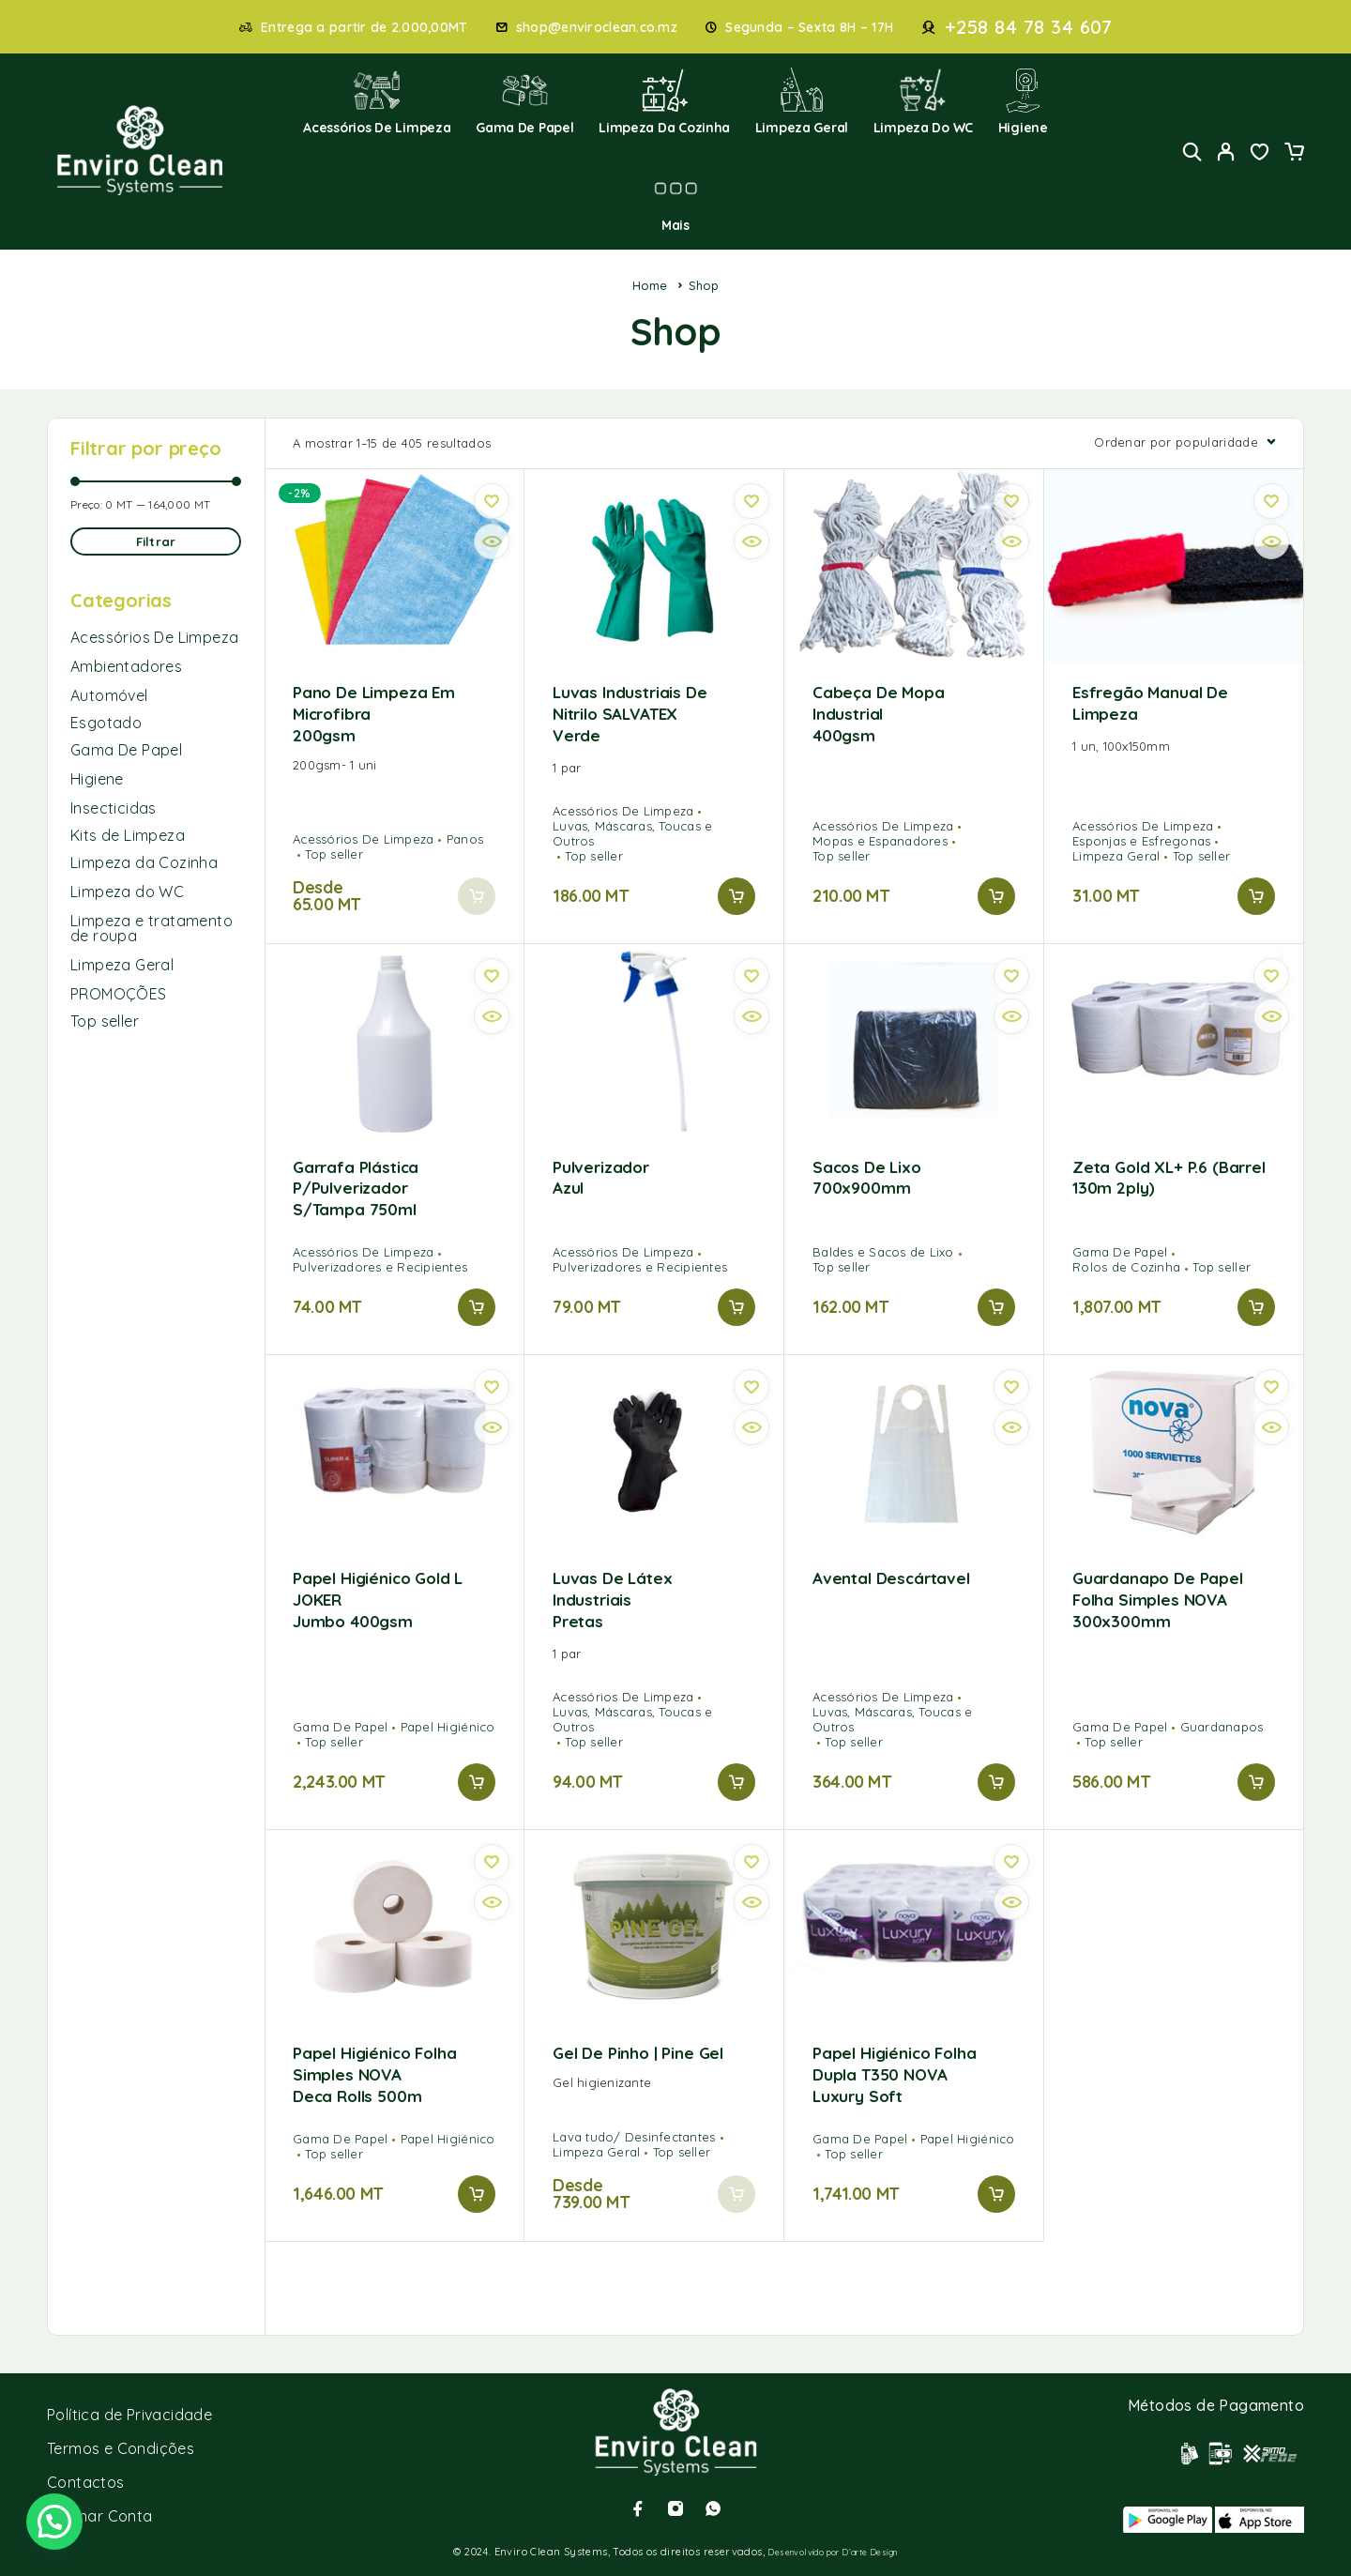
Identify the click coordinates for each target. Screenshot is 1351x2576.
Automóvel (109, 695)
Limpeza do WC (923, 102)
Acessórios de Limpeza (376, 102)
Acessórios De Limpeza (154, 637)
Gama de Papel (525, 102)
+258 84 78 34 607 (1029, 27)
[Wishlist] (1260, 154)
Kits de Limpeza (127, 835)
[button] (736, 896)
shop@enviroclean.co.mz (596, 28)
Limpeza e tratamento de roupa (151, 928)
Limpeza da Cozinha (664, 102)
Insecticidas (113, 808)
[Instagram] (675, 2508)
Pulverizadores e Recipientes (380, 1266)
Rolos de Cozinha (1126, 1266)
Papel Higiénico (448, 1726)
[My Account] (1226, 151)
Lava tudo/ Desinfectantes (634, 2136)
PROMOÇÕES (118, 993)
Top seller (104, 1021)
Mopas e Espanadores (880, 840)
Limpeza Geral (802, 102)
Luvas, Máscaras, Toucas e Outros (633, 833)
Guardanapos (1222, 1726)
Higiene (1023, 102)
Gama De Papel (126, 749)
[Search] (1192, 151)
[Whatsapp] (713, 2508)
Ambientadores (126, 666)
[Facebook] (638, 2508)
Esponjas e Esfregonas (1141, 840)
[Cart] (1294, 154)
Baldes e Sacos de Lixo (883, 1251)
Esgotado (106, 722)
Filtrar (155, 541)
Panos (465, 838)
